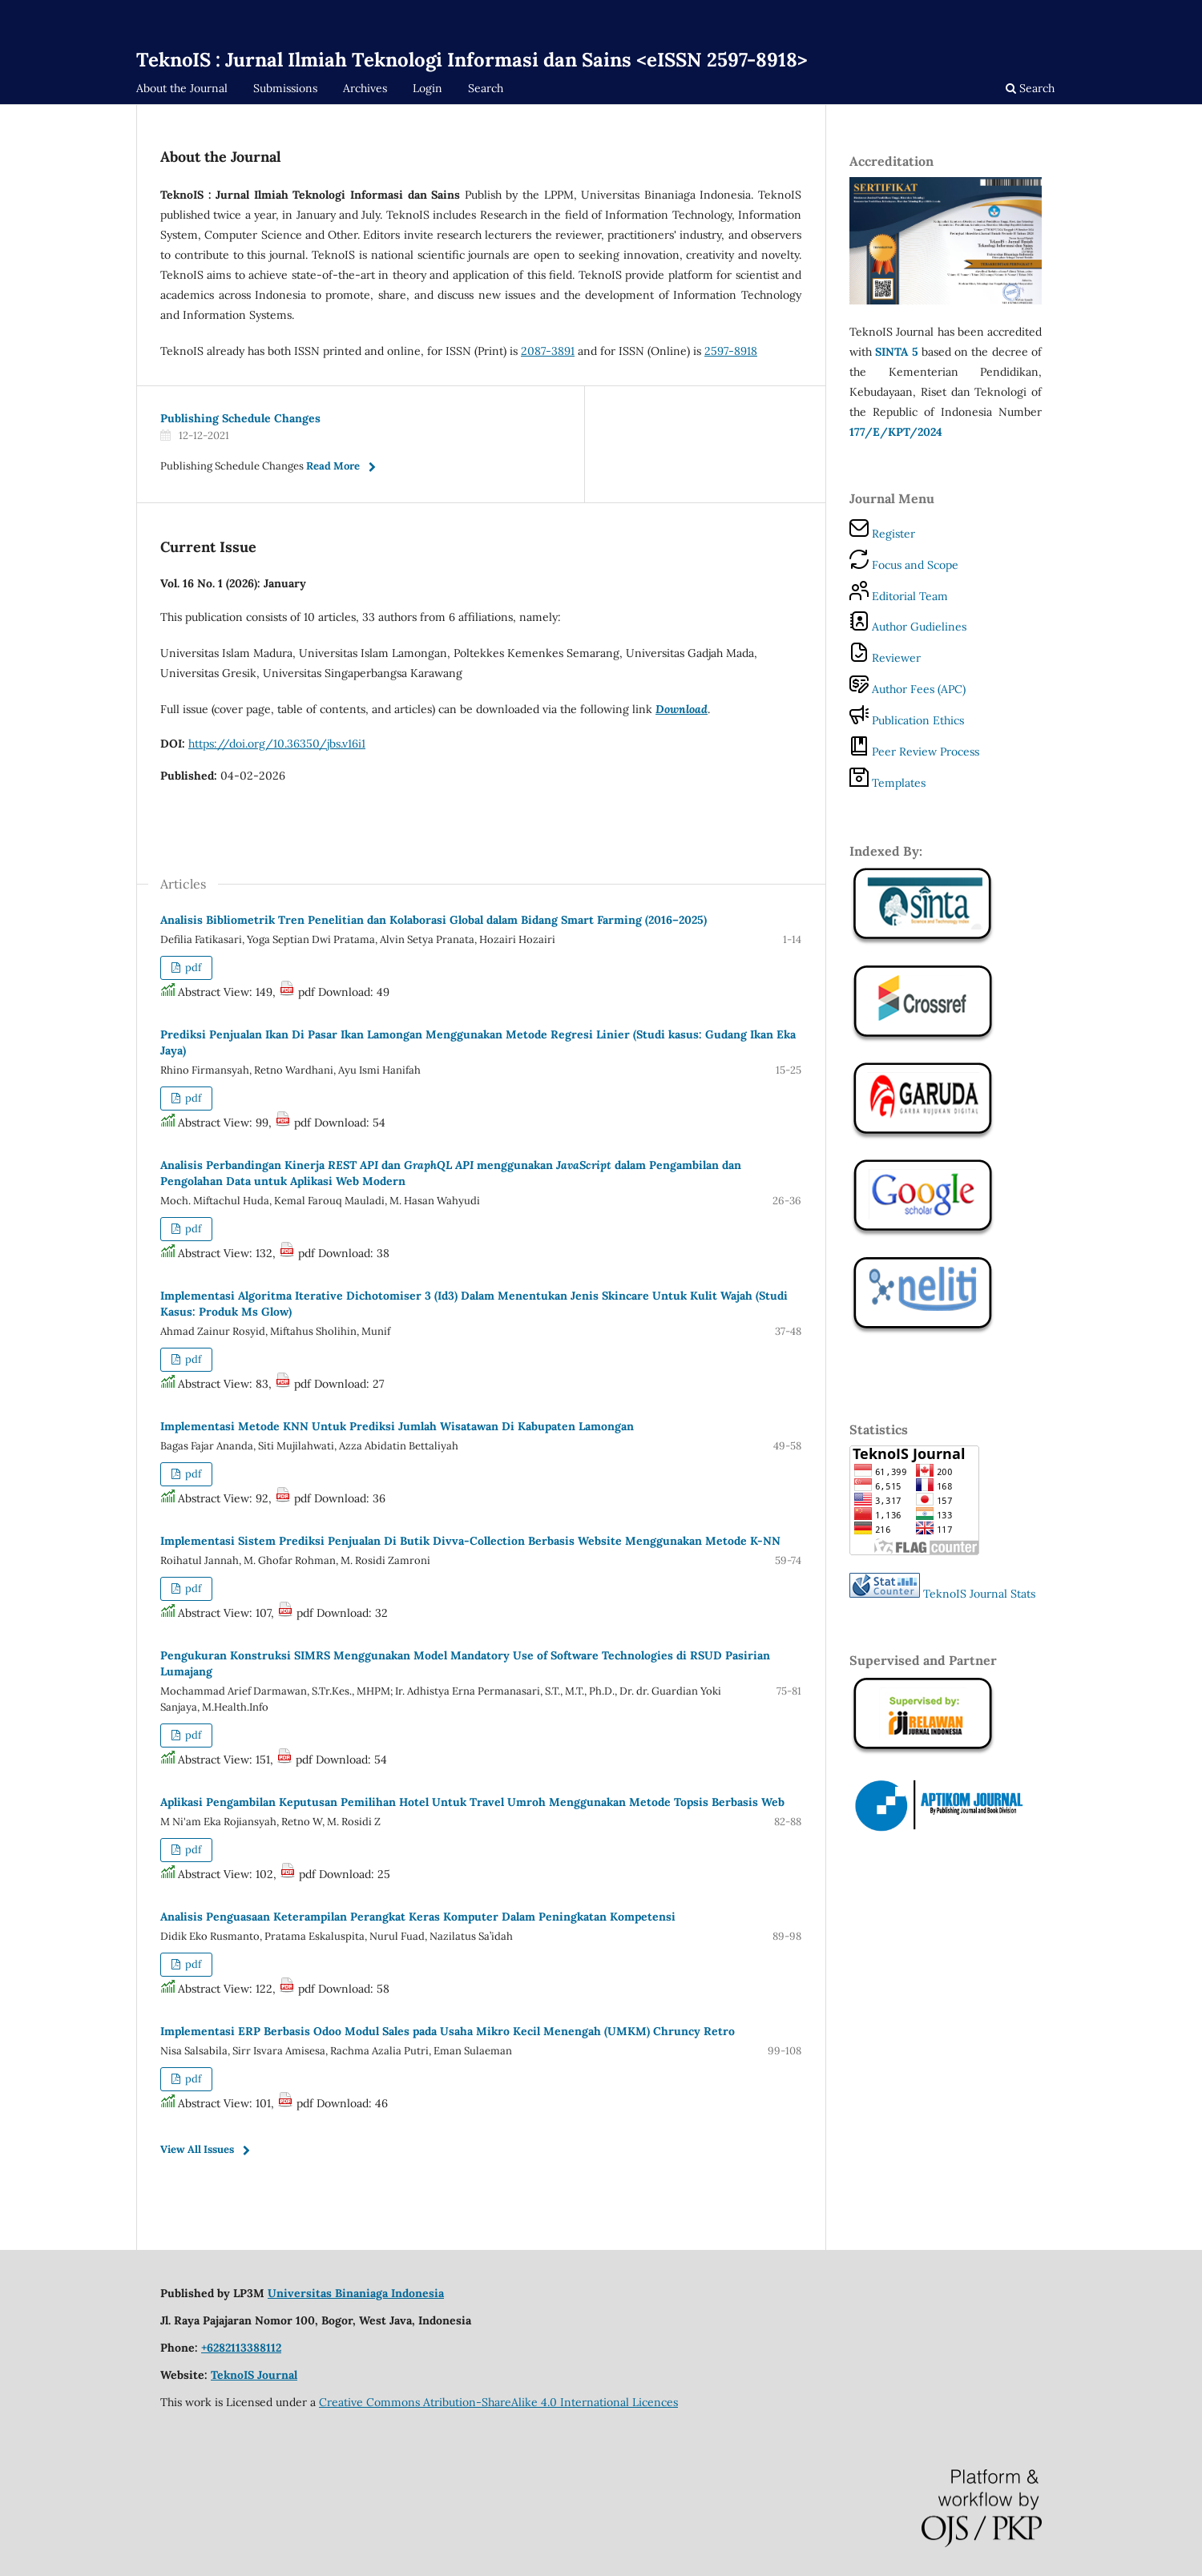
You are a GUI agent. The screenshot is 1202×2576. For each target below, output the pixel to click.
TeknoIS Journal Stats (979, 1593)
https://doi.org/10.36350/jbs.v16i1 (276, 743)
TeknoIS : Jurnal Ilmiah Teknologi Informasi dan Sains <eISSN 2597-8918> (472, 59)
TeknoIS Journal (254, 2375)
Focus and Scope (903, 565)
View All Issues (197, 2149)
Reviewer (885, 658)
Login (427, 88)
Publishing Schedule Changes (240, 418)
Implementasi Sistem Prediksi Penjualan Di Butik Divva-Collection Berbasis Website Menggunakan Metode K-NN (470, 1541)
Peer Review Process (914, 751)
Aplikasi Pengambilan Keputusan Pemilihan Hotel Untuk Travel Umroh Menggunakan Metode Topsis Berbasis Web (472, 1802)
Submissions (285, 88)
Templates (887, 783)
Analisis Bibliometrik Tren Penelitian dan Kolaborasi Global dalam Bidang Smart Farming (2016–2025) (433, 920)
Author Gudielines (907, 626)
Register (882, 533)
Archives (365, 88)
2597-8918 (730, 351)
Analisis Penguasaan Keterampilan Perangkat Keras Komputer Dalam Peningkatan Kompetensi (418, 1916)
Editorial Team (898, 596)
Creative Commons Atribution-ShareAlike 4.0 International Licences (498, 2402)
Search (485, 88)
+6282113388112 (241, 2347)
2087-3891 (548, 351)
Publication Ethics (906, 720)
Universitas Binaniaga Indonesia (356, 2293)
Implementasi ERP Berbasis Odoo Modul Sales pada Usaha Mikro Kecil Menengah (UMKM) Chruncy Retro (447, 2031)
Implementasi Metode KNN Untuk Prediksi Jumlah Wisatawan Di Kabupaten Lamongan (397, 1426)
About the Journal (182, 88)
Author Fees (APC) (907, 689)
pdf (192, 967)
